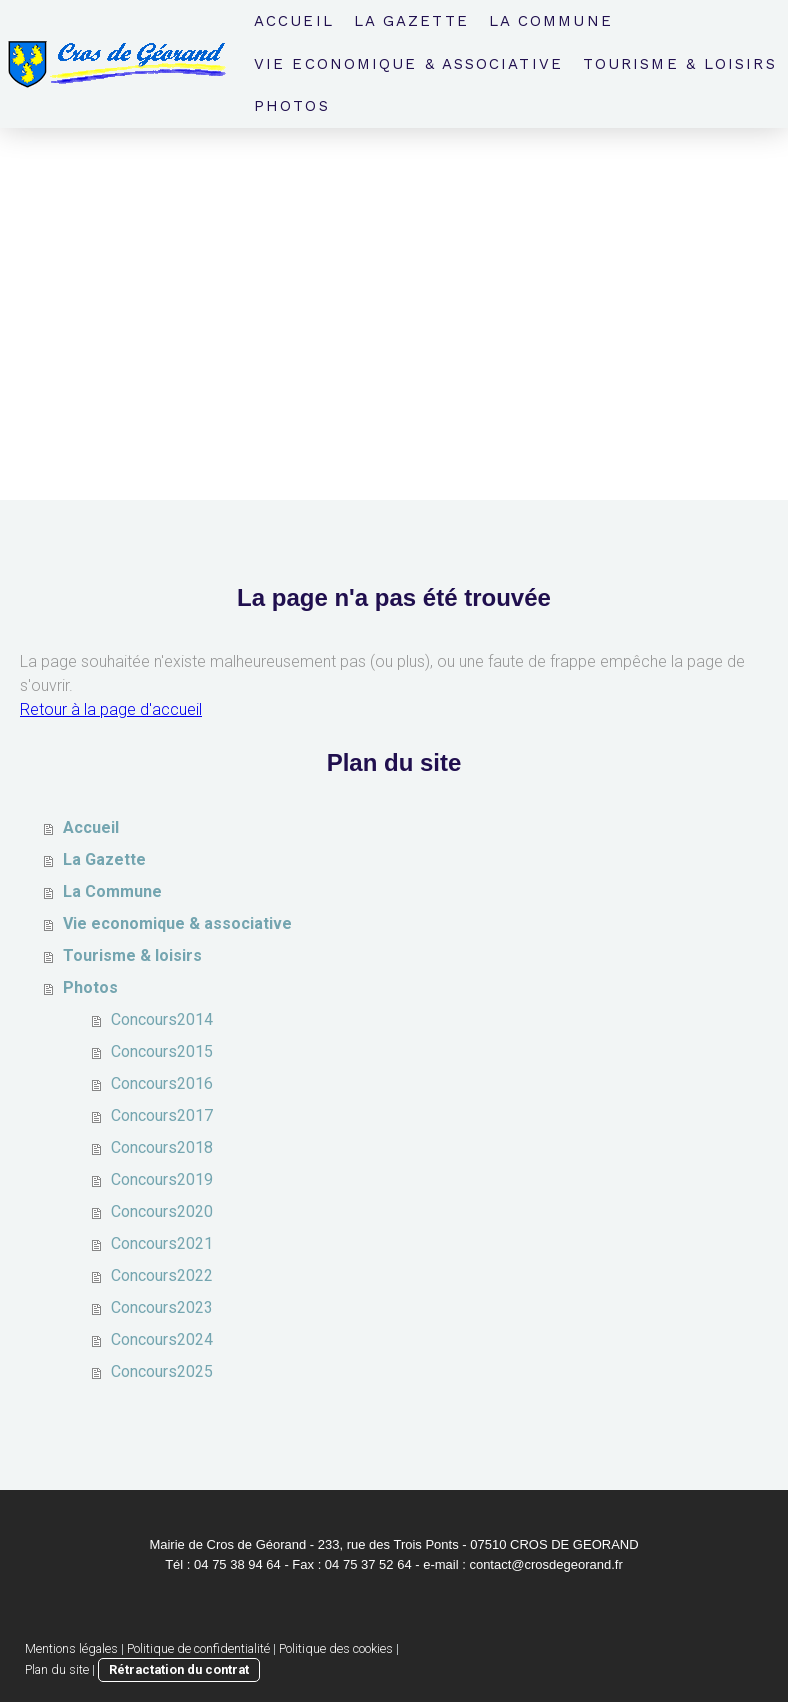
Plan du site (57, 1669)
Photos (292, 106)
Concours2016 (162, 1083)
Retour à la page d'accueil (111, 709)
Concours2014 (162, 1019)
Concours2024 (162, 1339)
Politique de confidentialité (198, 1648)
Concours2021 (162, 1243)
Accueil (294, 21)
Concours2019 (162, 1179)
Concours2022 (162, 1275)
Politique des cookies (336, 1648)
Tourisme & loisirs (680, 64)
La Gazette (411, 21)
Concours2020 (162, 1211)
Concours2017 (162, 1115)
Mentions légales (71, 1648)
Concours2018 (162, 1147)
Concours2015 (162, 1051)
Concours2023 (162, 1307)
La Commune (551, 21)
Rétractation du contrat (179, 1669)
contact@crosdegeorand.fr (545, 1564)
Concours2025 (162, 1371)
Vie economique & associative (408, 64)
